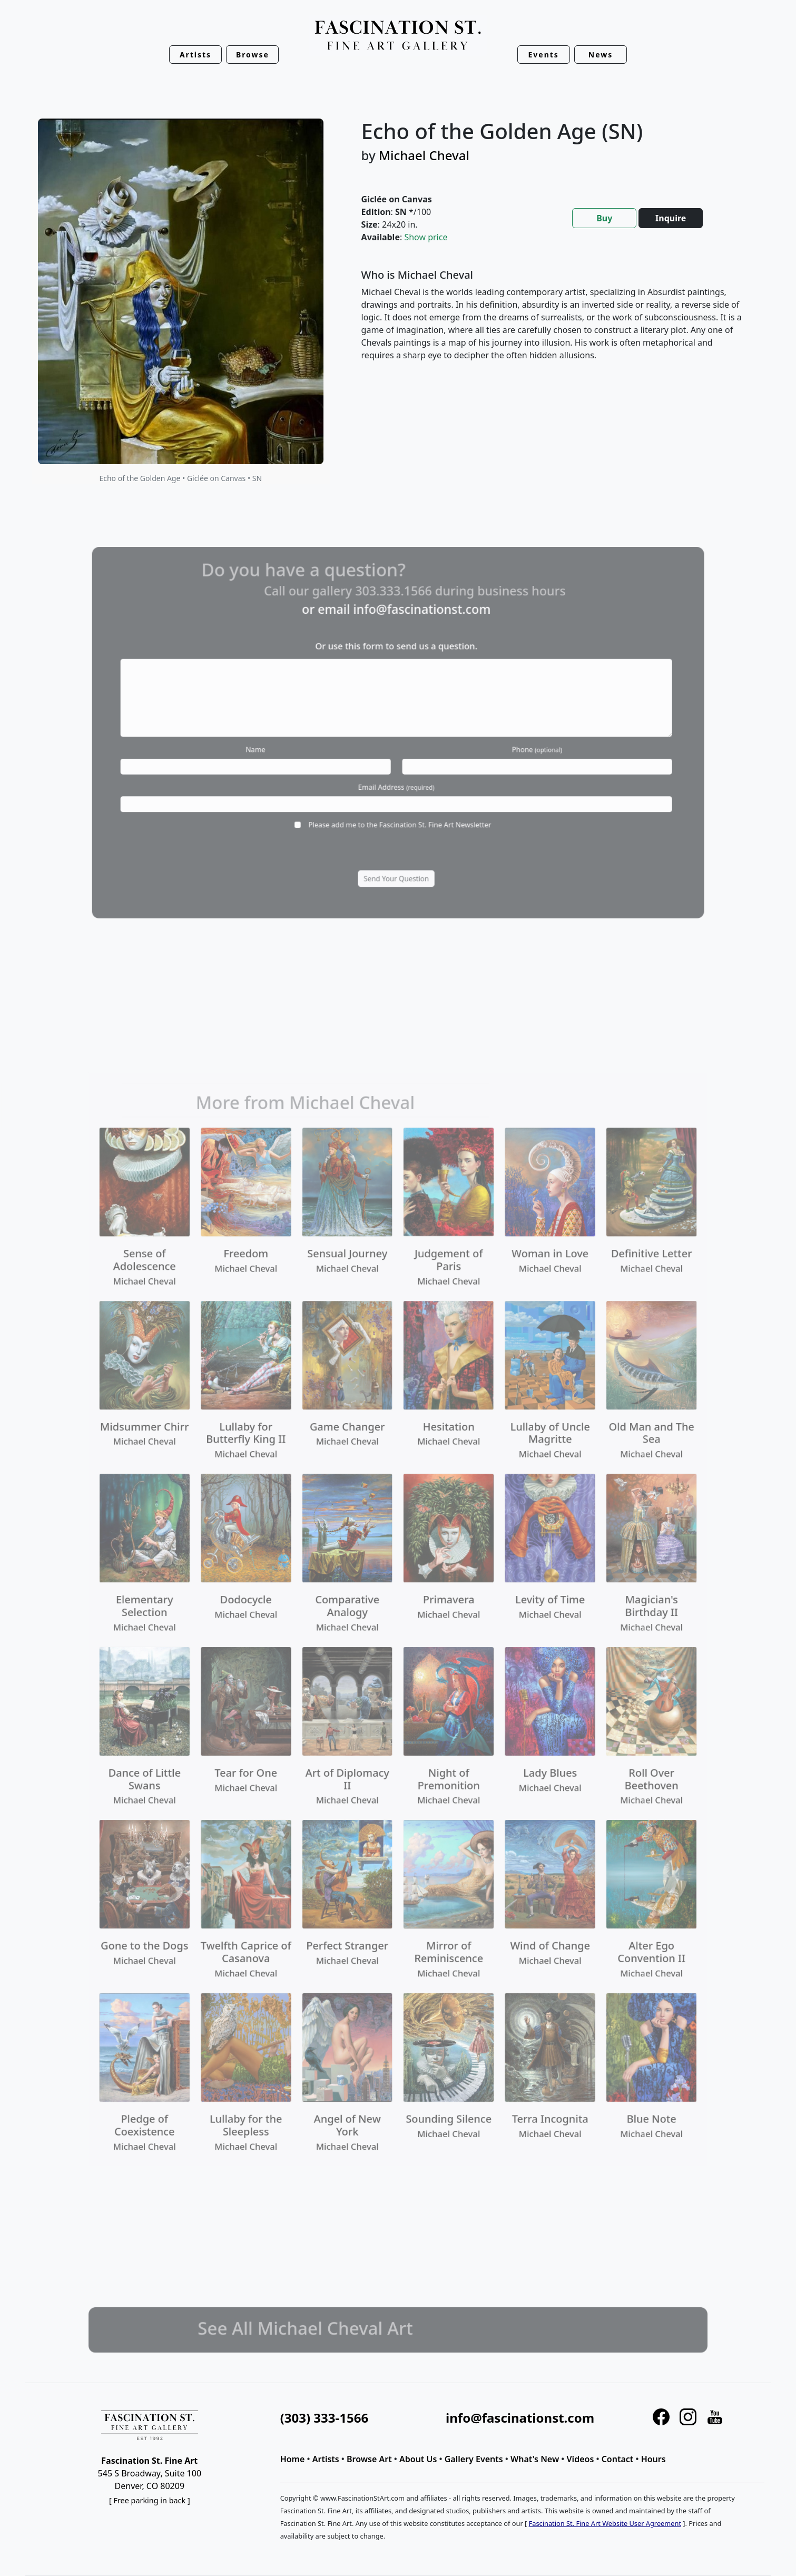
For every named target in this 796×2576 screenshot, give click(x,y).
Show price (425, 237)
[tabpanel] (553, 323)
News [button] (600, 55)
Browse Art (369, 2459)
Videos (580, 2459)
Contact (618, 2459)
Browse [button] (252, 55)
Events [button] (543, 55)
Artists (325, 2459)
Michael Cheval (424, 155)
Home (292, 2459)
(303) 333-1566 (324, 2417)
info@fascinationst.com (520, 2417)
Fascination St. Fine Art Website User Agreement (605, 2523)
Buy (604, 218)
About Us (418, 2459)
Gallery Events (474, 2459)
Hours (653, 2459)
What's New (534, 2459)
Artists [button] (195, 55)
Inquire (670, 218)
